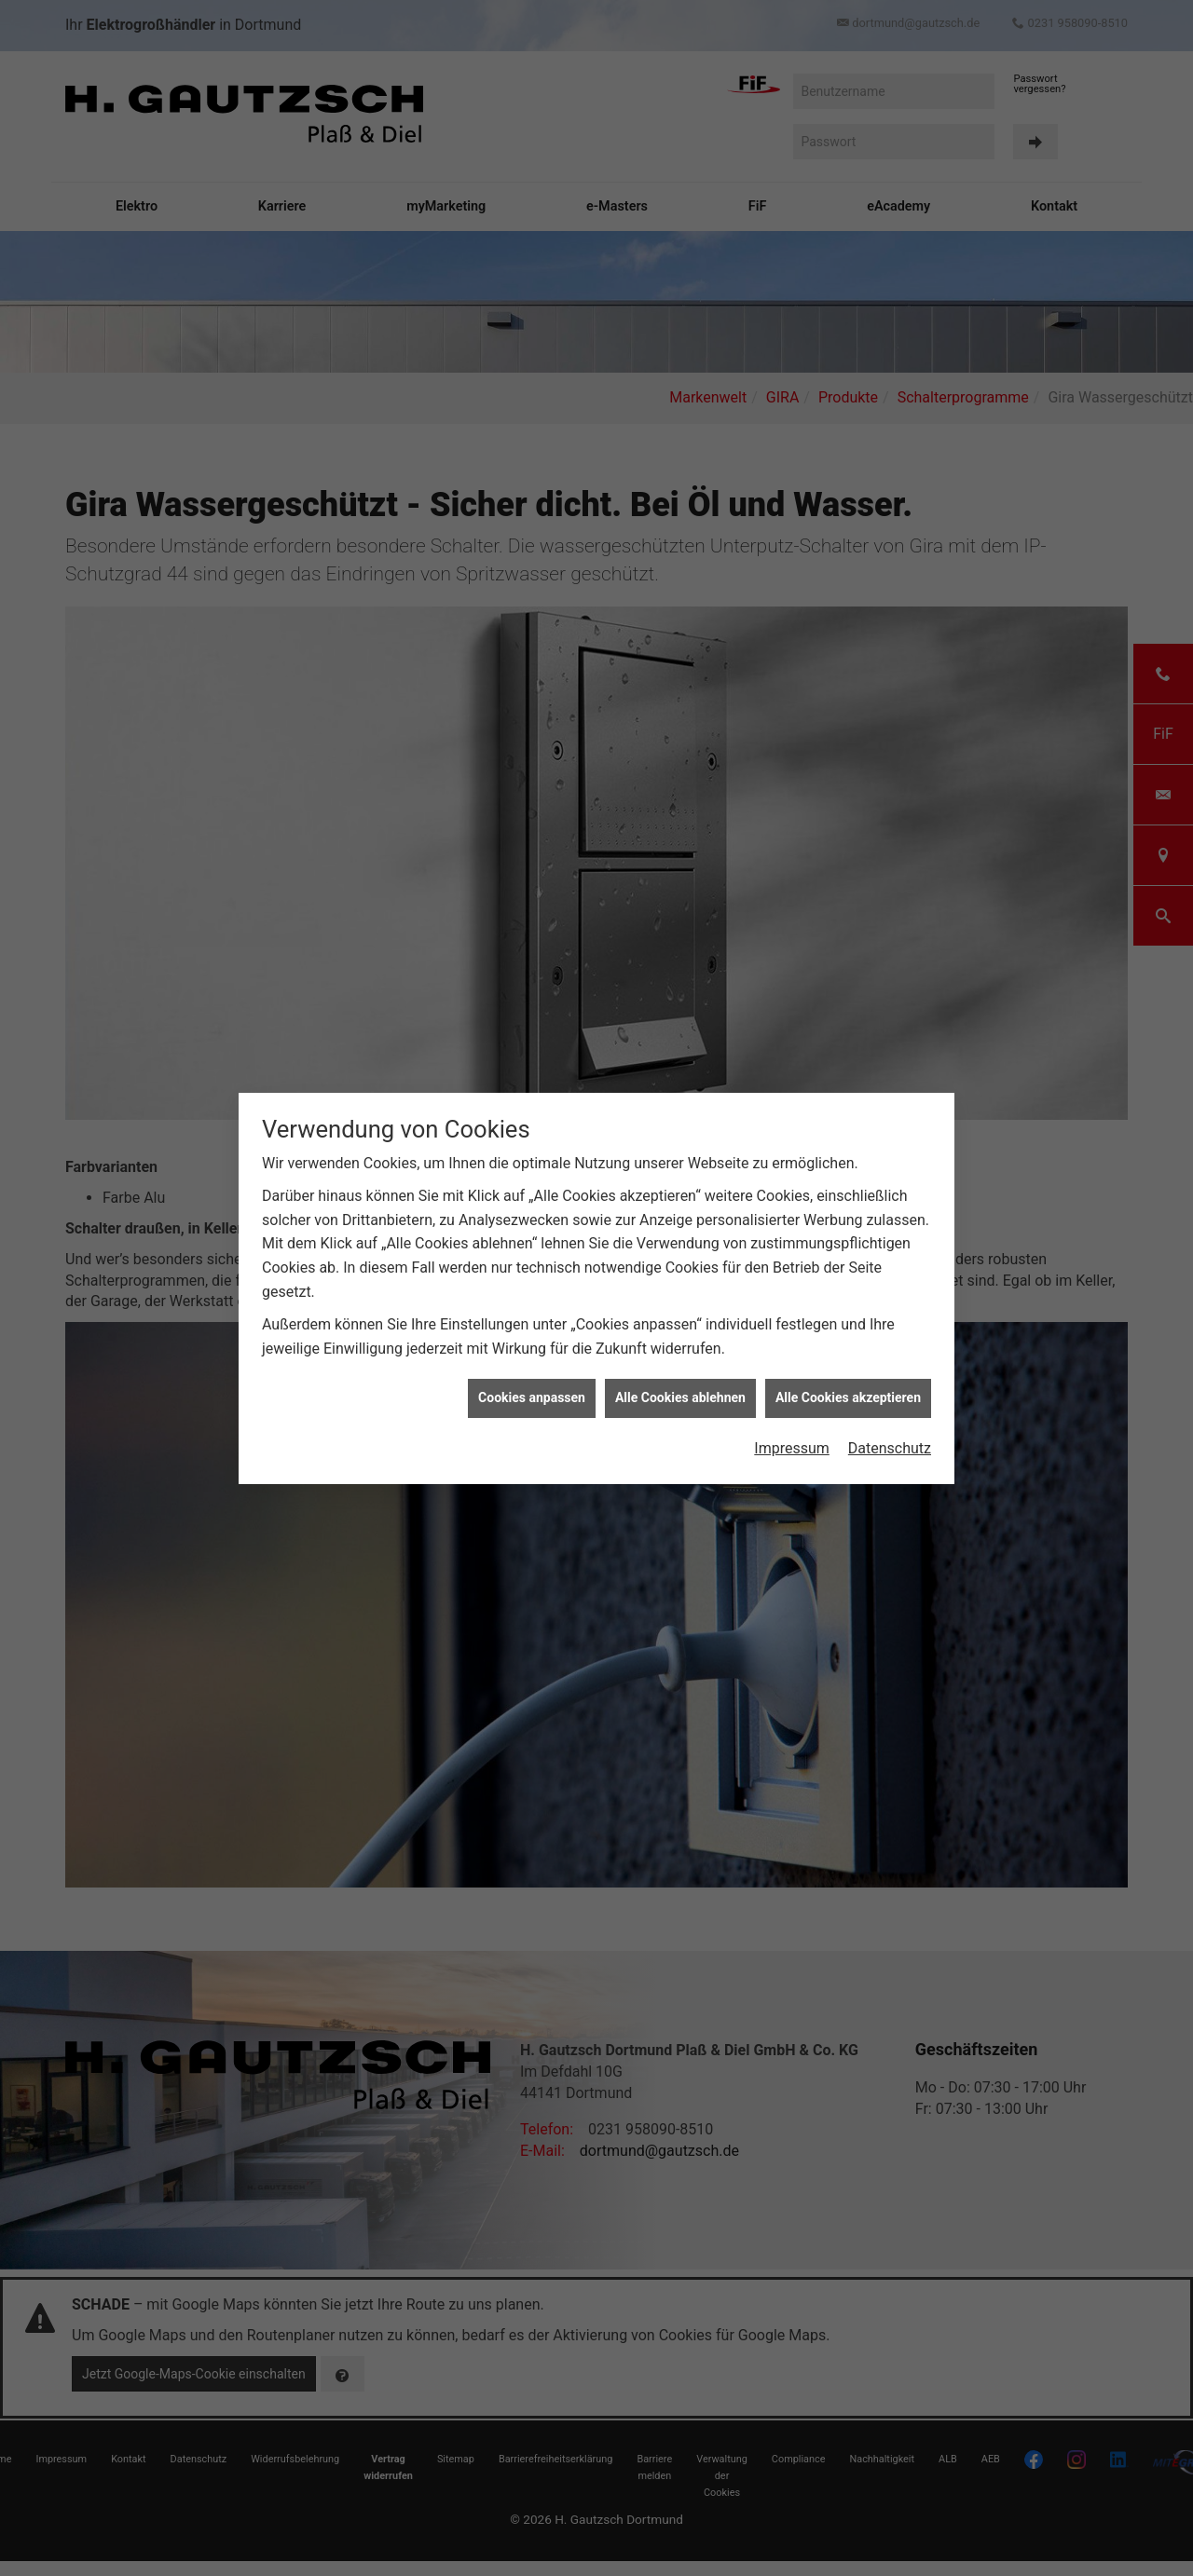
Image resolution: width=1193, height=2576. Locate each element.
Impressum (792, 1444)
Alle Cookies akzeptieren (848, 1394)
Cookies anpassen (531, 1394)
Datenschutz (889, 1444)
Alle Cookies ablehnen (680, 1394)
